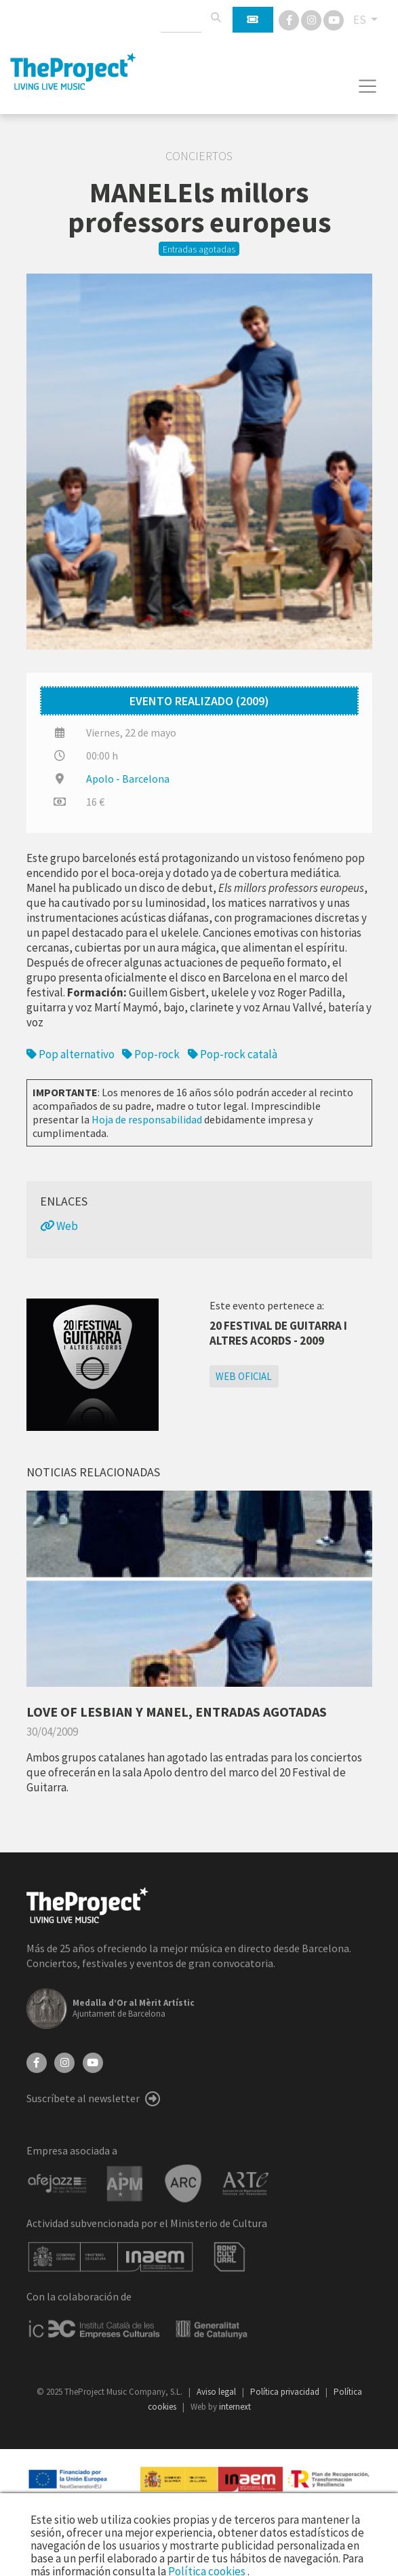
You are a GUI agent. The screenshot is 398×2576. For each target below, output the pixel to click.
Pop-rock (151, 1054)
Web (59, 1225)
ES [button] (360, 19)
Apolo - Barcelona (128, 778)
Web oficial (244, 1376)
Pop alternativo (70, 1054)
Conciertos (199, 156)
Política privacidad (285, 2391)
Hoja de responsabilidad (147, 1119)
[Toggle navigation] (368, 86)
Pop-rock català (232, 1054)
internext (235, 2406)
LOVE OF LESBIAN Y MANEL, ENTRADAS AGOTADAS (176, 1711)
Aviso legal (217, 2391)
